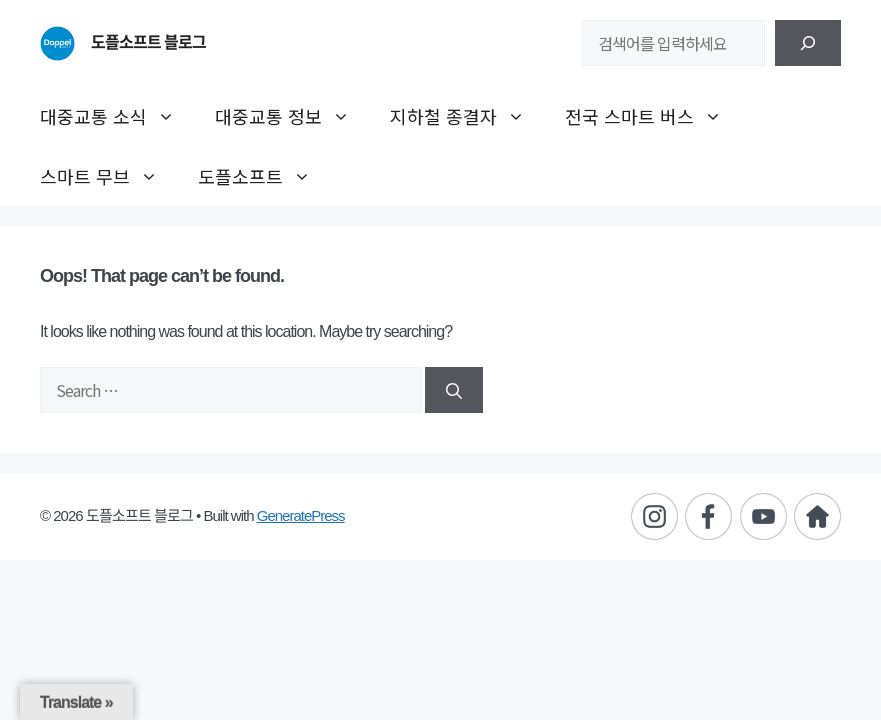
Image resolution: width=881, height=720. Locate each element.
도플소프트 (264, 176)
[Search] (454, 390)
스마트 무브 (109, 176)
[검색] (808, 43)
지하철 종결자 (467, 116)
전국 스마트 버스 (653, 116)
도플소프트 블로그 (148, 42)
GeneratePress (301, 515)
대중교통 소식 (117, 116)
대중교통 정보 (292, 116)
